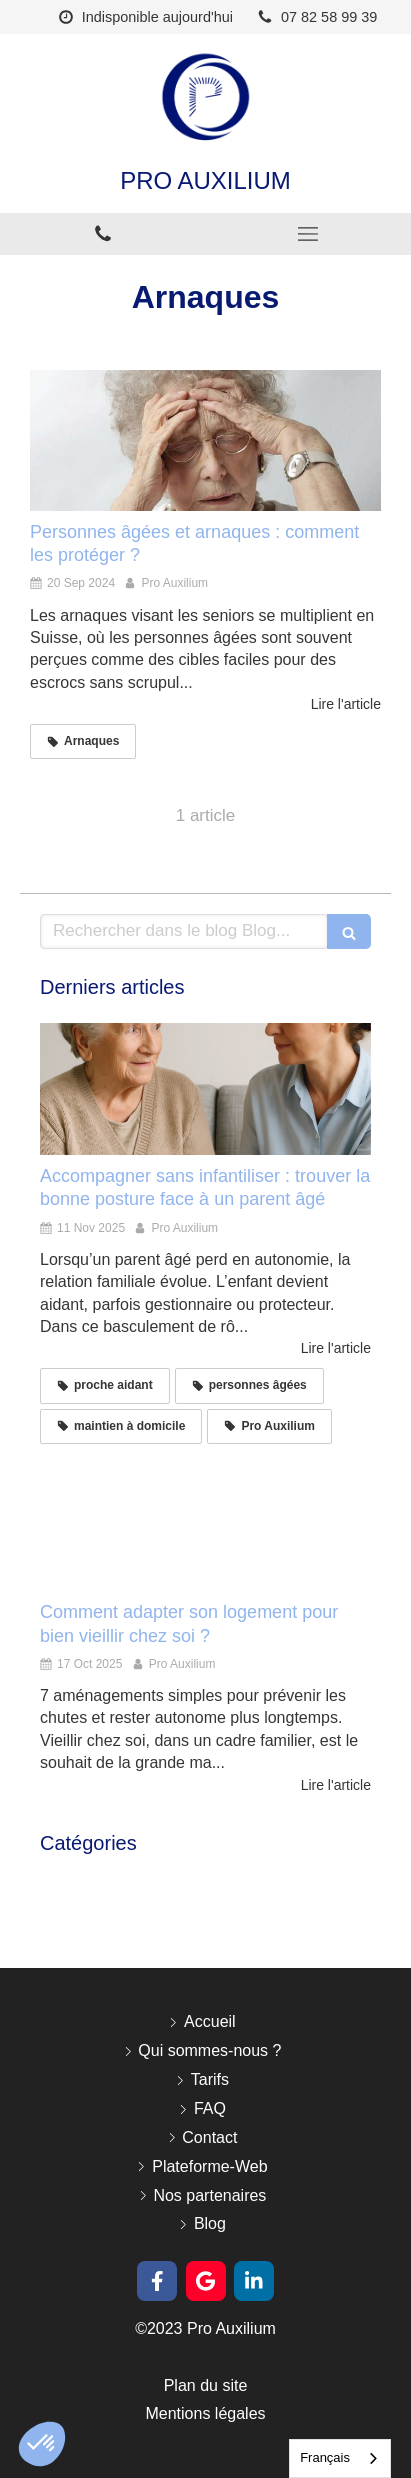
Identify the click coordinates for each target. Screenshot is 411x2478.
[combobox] (340, 2458)
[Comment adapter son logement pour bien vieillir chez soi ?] (205, 1525)
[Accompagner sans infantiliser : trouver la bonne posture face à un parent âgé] (205, 1089)
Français (325, 2457)
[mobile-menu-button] (309, 234)
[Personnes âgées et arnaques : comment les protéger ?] (205, 440)
